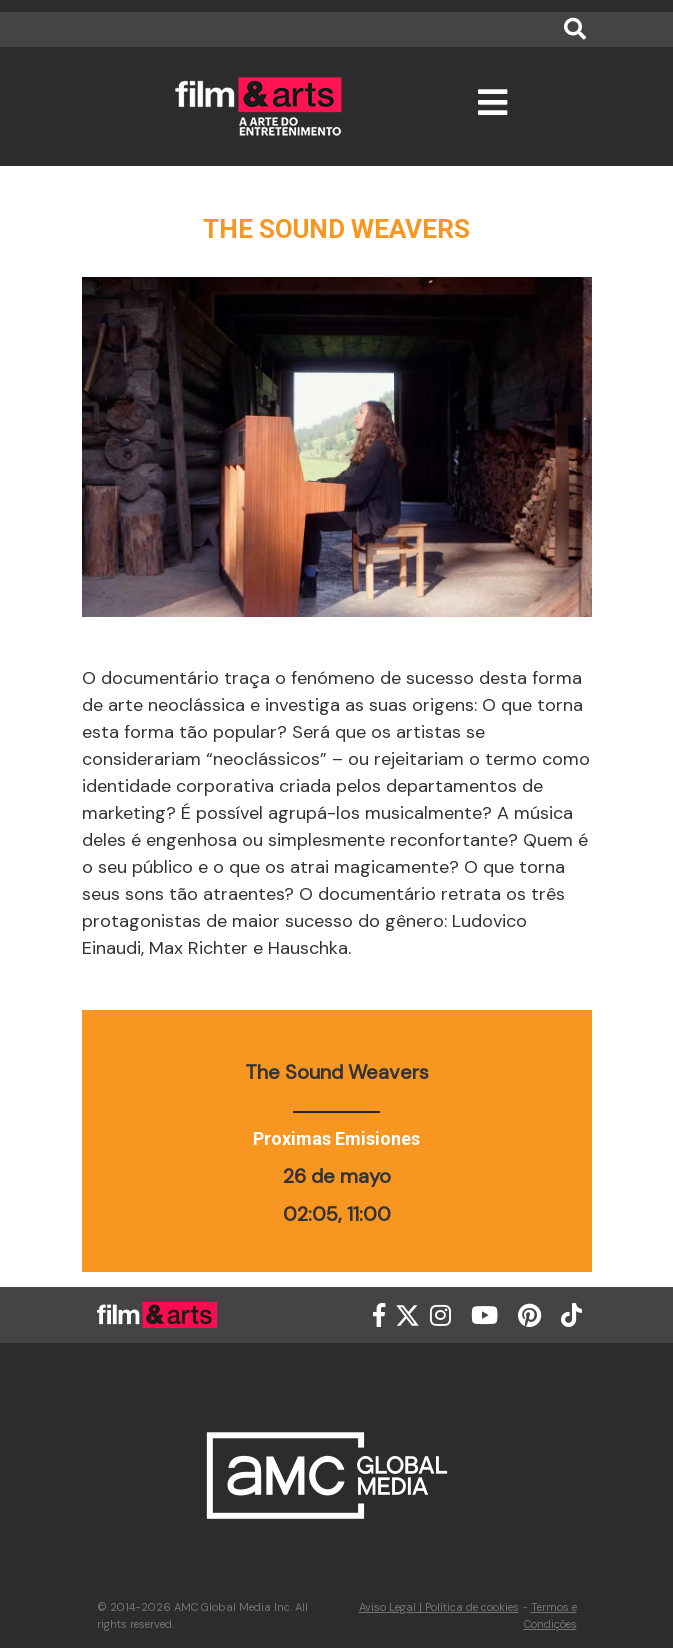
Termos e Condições (550, 1615)
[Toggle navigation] (492, 111)
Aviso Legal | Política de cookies (439, 1607)
